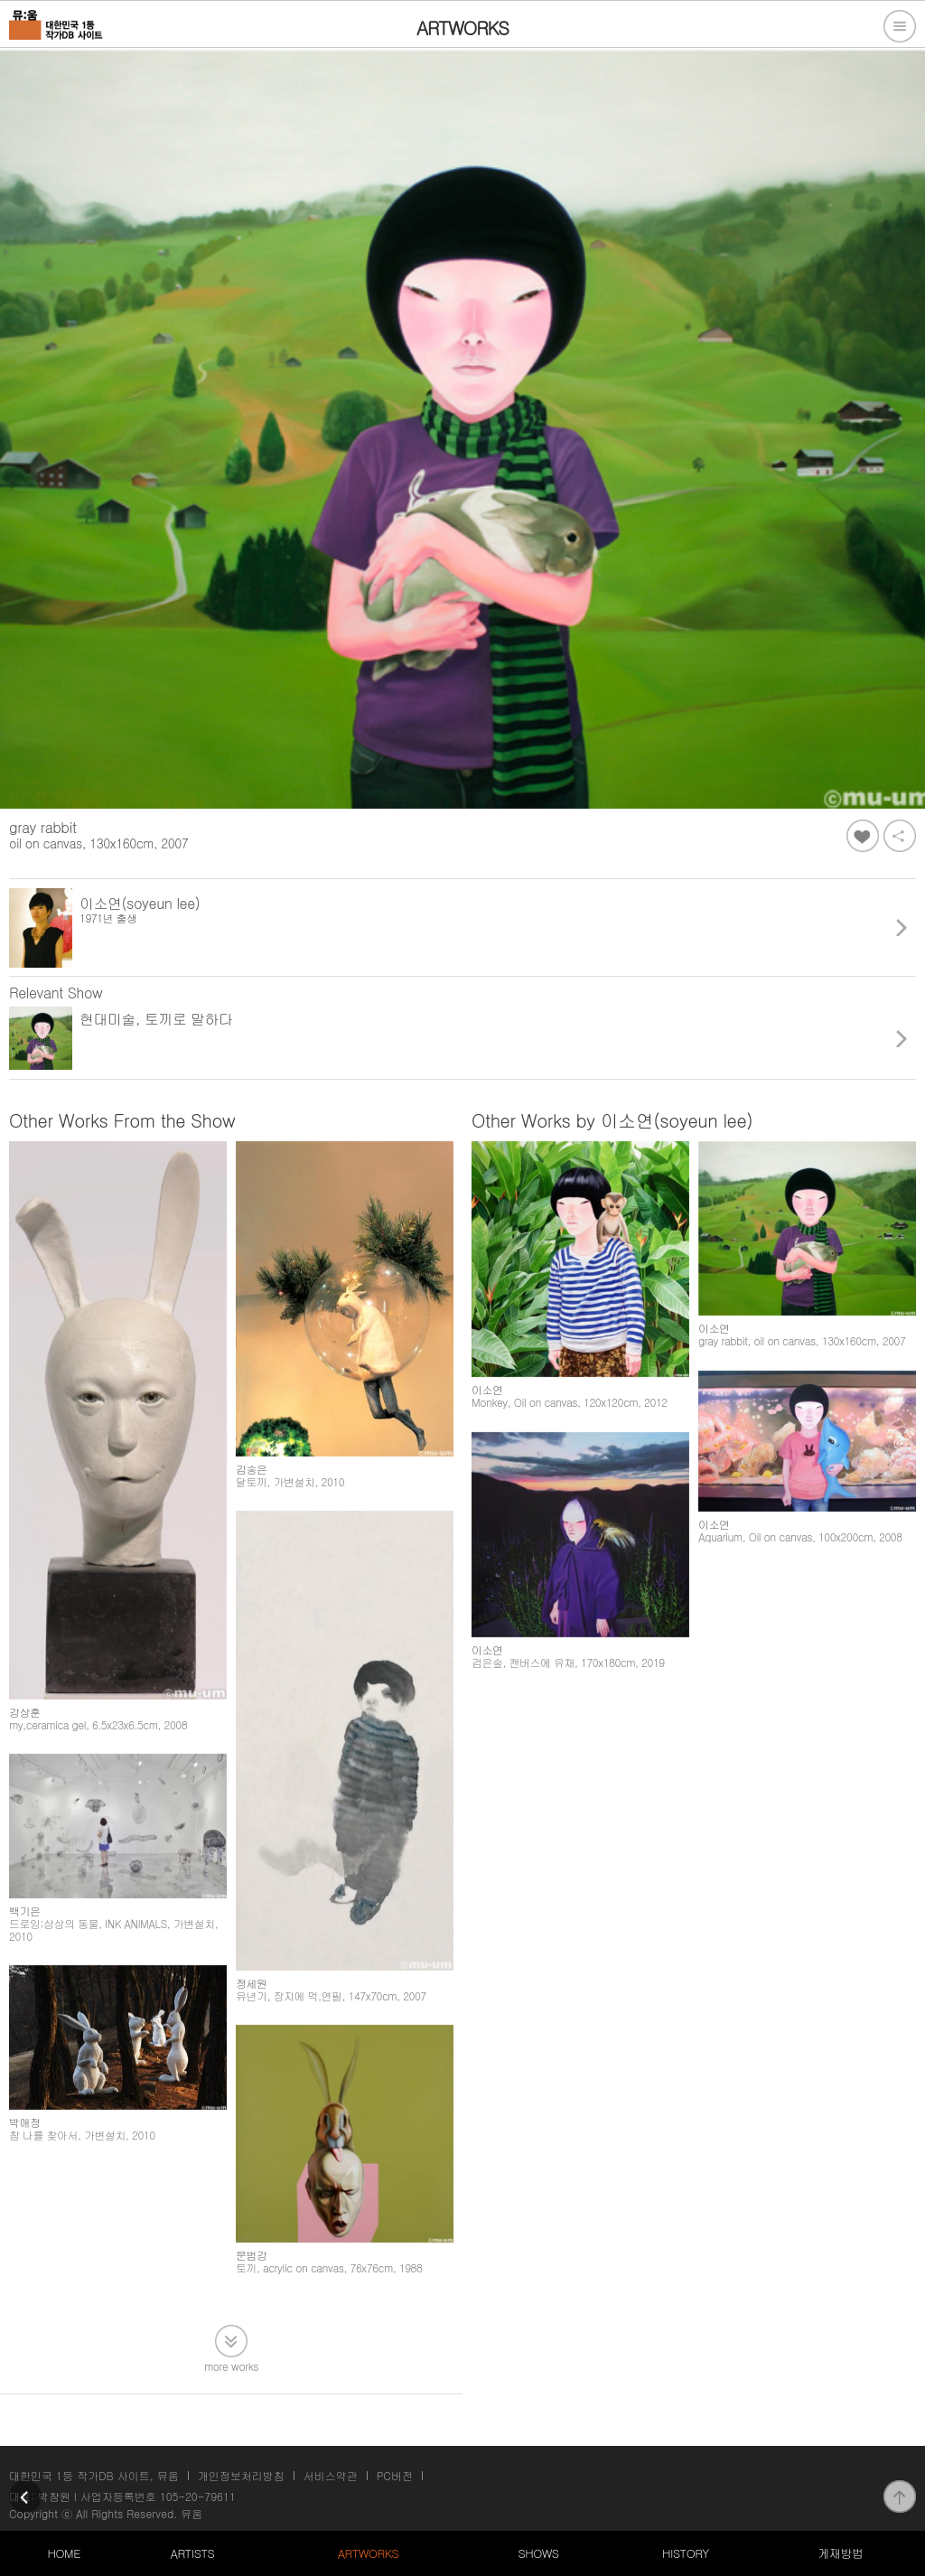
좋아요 (862, 836)
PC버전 (395, 2475)
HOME (64, 2553)
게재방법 (840, 2553)
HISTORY (685, 2553)
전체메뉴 (899, 26)
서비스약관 (331, 2475)
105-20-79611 (198, 2496)
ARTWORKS (368, 2553)
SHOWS (538, 2553)
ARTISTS (193, 2553)
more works (231, 2365)
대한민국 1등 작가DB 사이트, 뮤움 (94, 2475)
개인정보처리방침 (241, 2475)
